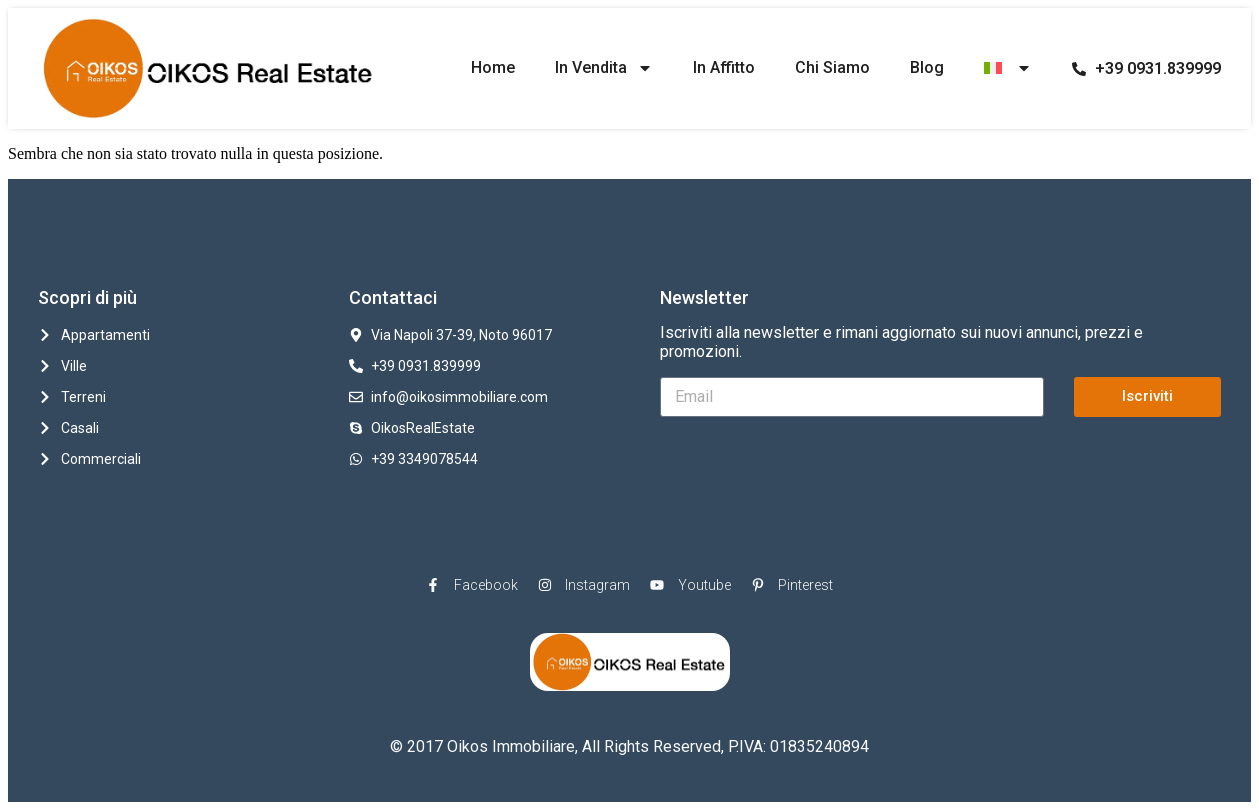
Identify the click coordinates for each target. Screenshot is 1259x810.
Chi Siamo (832, 67)
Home (493, 67)
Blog (927, 67)
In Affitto (724, 67)
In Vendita (604, 68)
